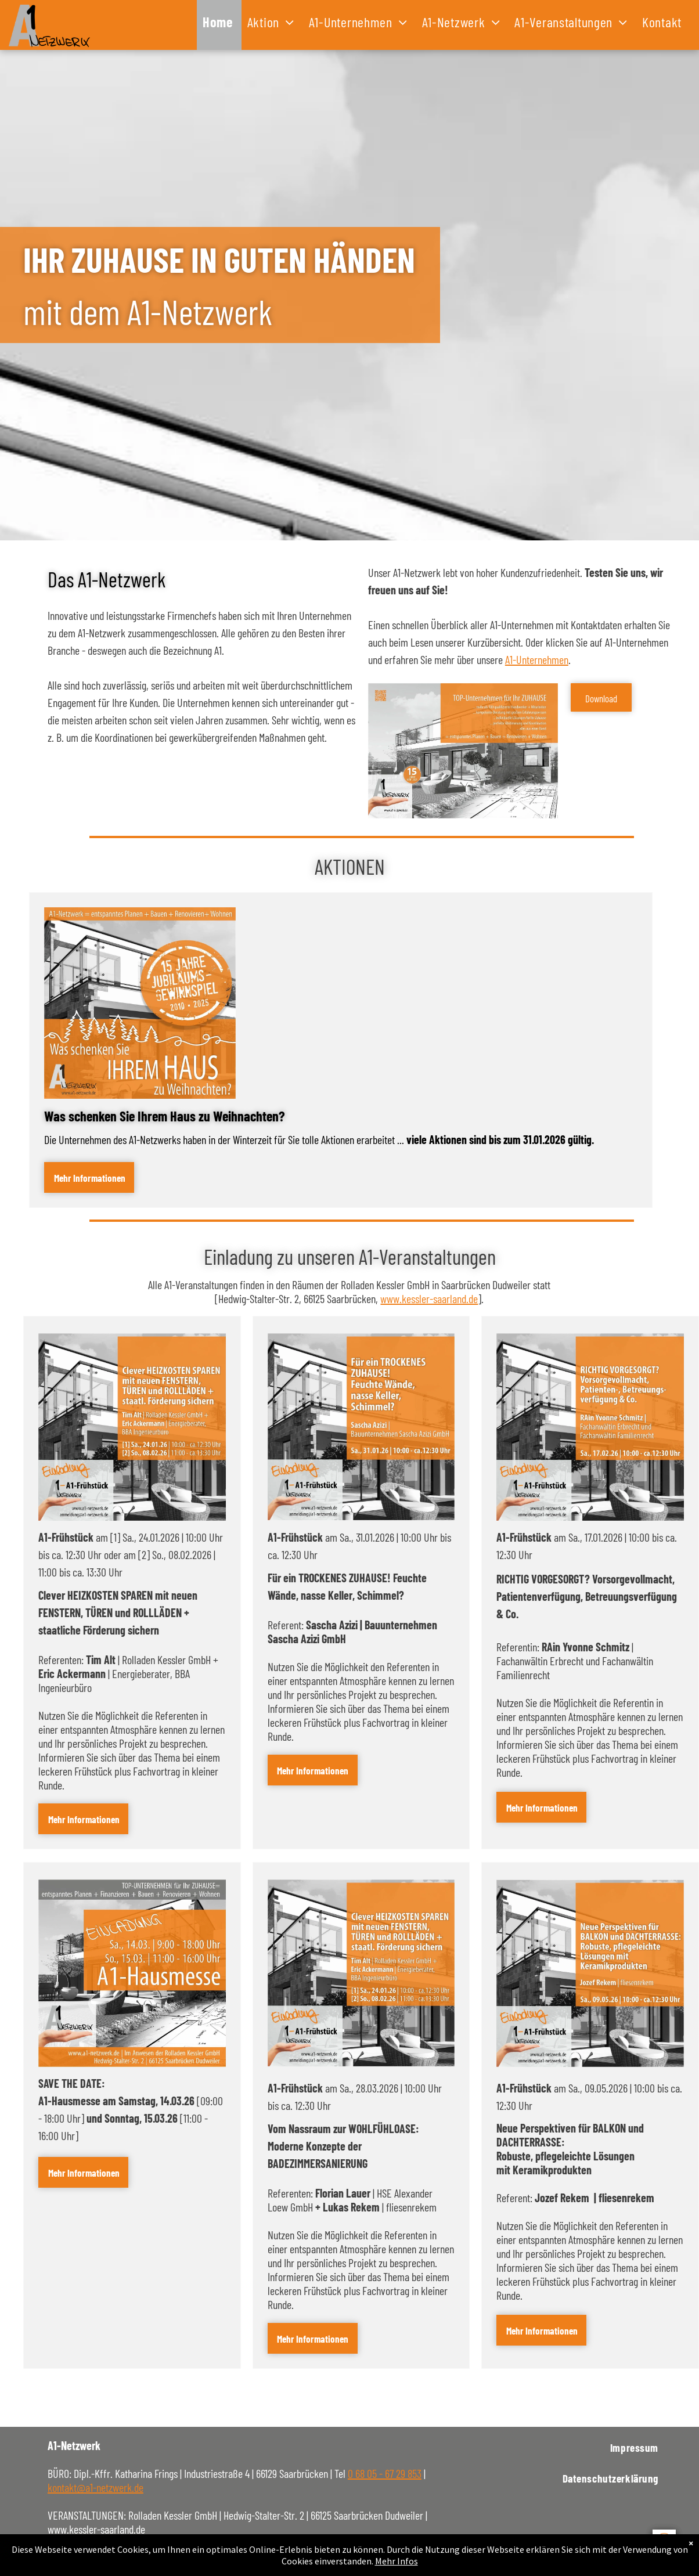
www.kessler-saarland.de (429, 1298)
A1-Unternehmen (536, 659)
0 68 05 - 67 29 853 (384, 2473)
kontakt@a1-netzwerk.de (95, 2487)
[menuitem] (219, 25)
